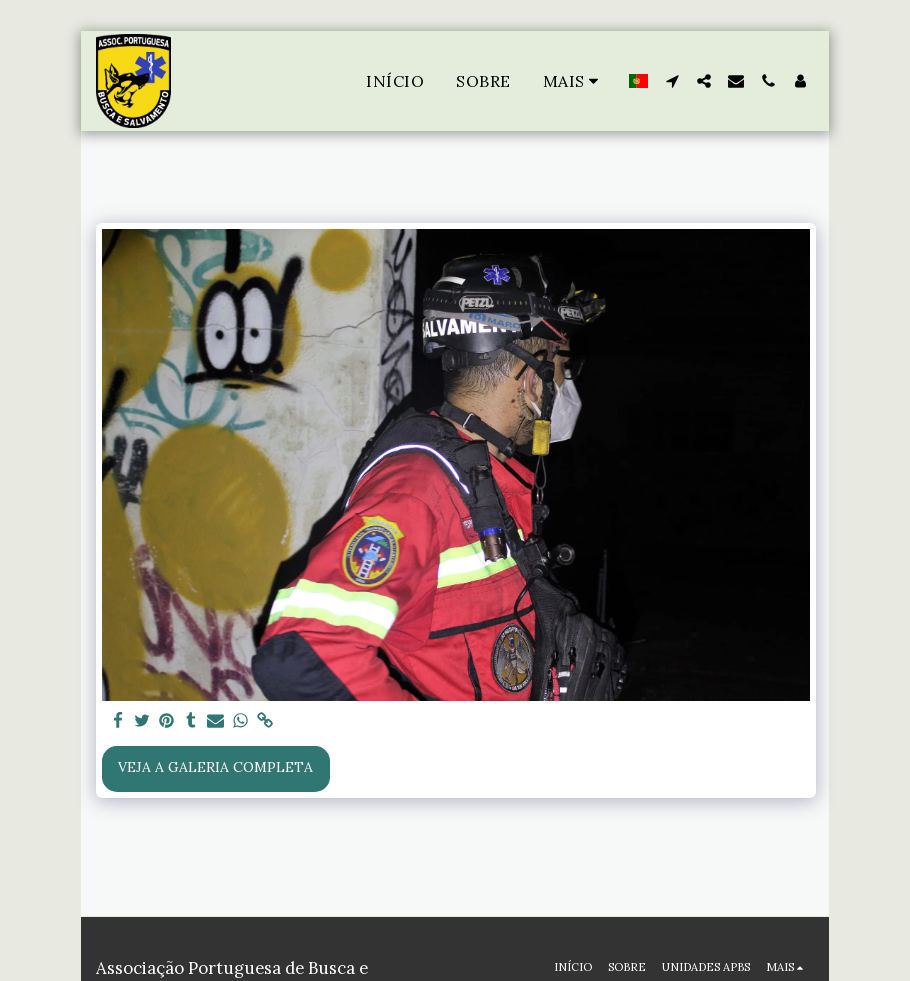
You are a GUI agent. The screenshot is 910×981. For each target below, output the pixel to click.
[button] (672, 81)
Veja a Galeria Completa (215, 767)
